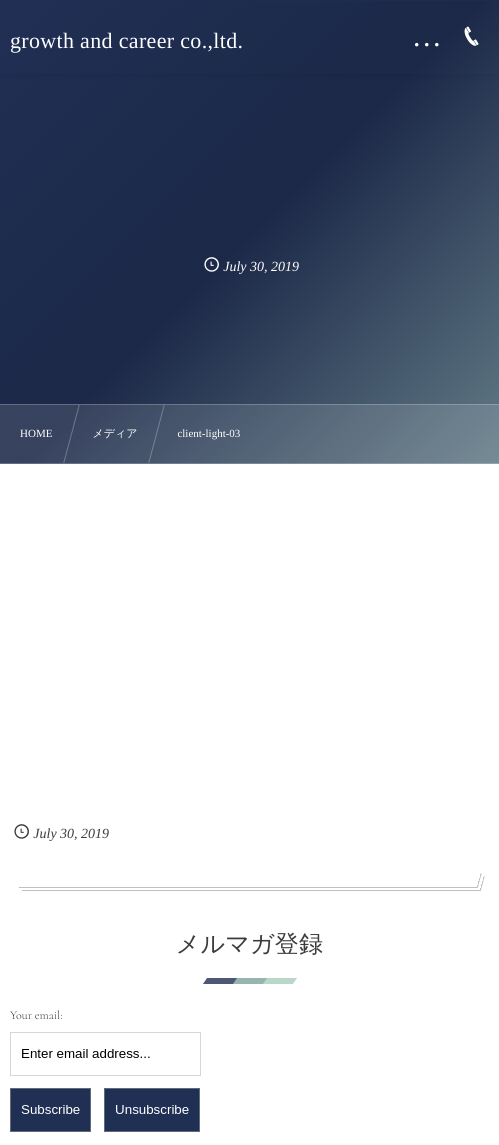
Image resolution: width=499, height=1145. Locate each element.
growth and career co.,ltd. (126, 41)
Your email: (36, 1016)
